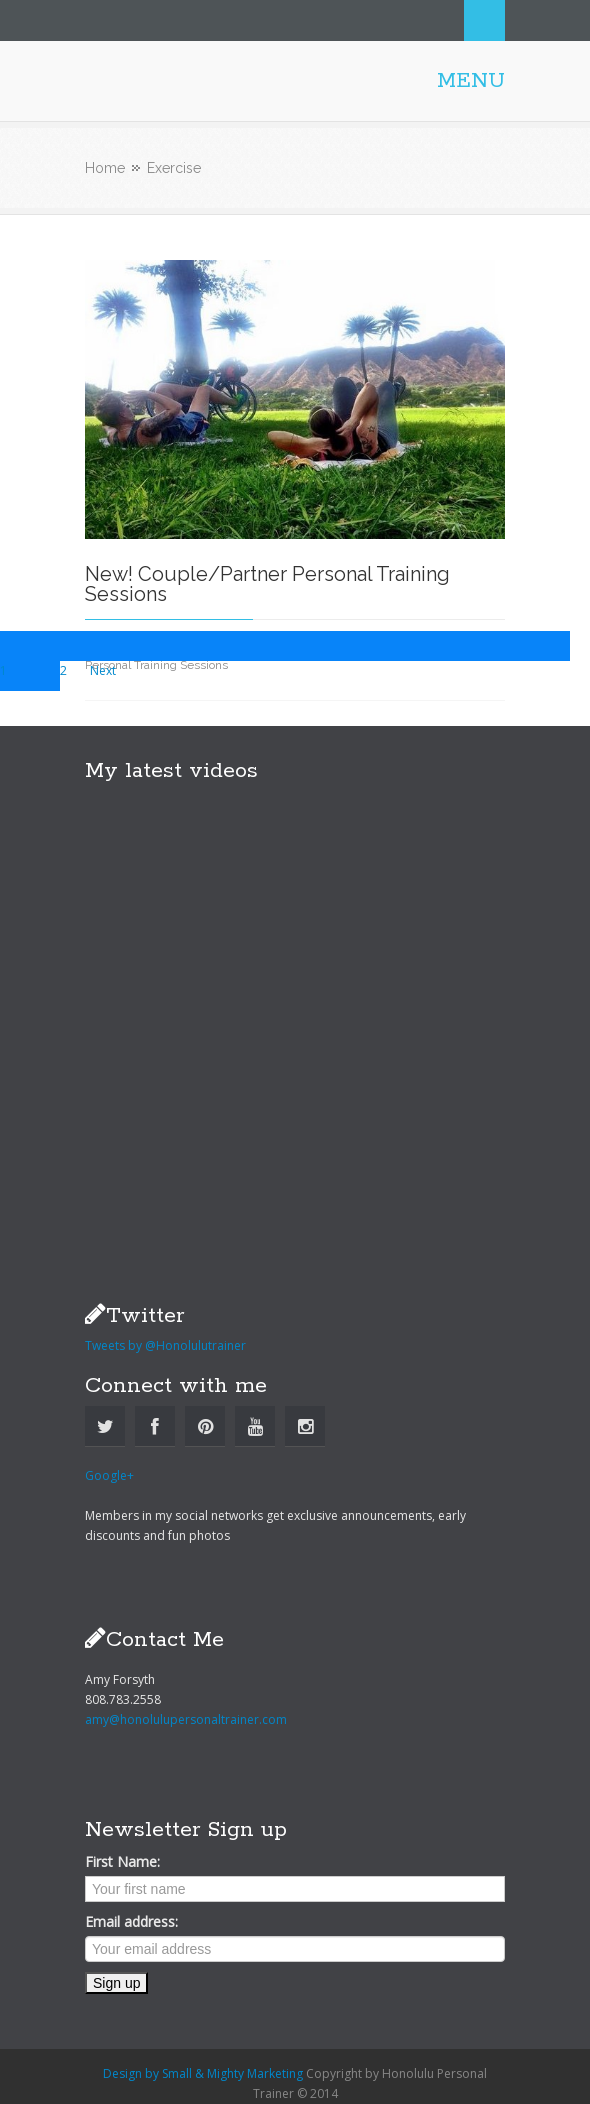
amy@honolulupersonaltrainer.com (186, 1719)
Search (484, 20)
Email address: (131, 1921)
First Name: (122, 1861)
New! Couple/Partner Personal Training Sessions (267, 584)
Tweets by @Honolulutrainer (165, 1345)
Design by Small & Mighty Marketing (203, 2073)
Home (105, 168)
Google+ (109, 1475)
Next (103, 670)
